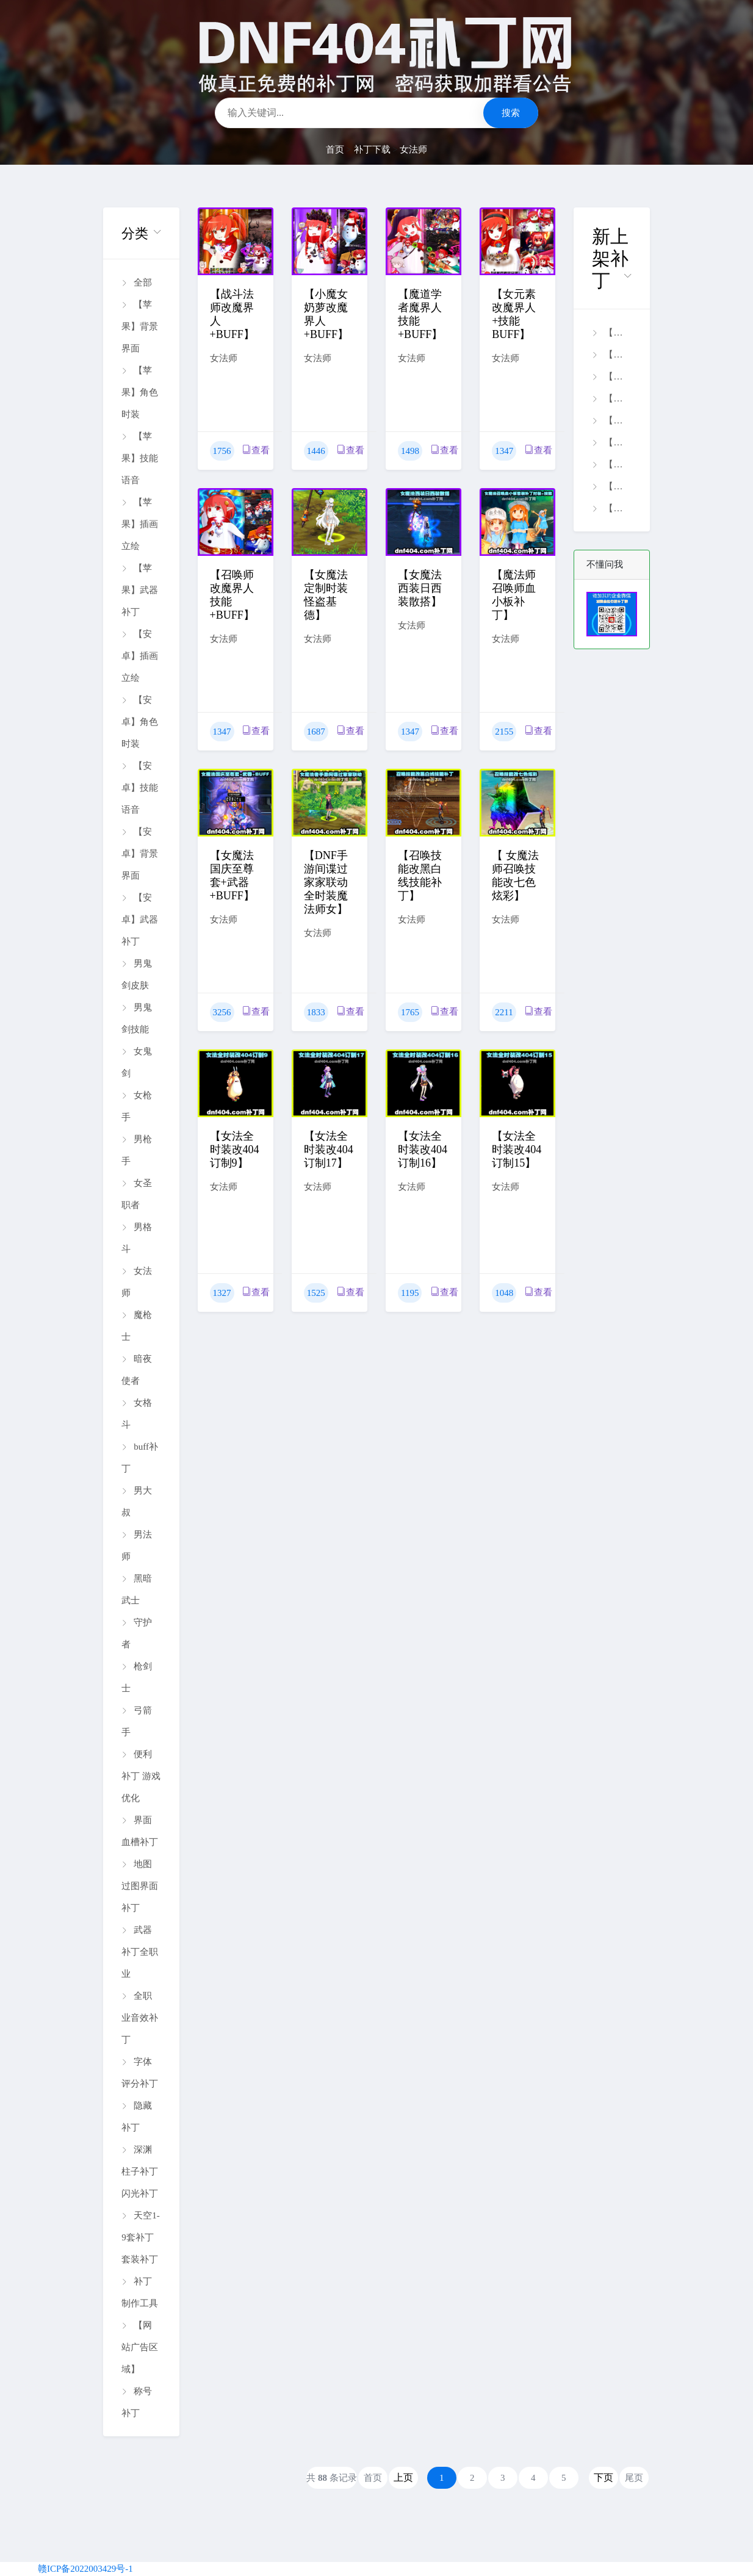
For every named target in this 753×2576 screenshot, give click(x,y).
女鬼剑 (136, 1062)
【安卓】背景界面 (139, 853)
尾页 (634, 2478)
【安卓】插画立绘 (139, 656)
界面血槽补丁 (139, 1831)
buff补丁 (139, 1457)
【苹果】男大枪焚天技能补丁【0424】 (611, 376)
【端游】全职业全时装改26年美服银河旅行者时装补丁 (611, 420)
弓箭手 (136, 1721)
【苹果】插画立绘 (139, 524)
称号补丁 (136, 2402)
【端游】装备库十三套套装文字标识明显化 (611, 464)
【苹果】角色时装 (139, 392)
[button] (141, 233)
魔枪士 (136, 1326)
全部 (136, 282)
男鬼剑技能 (136, 1018)
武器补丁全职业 (139, 1952)
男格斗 (136, 1238)
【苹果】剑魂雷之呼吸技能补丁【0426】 (611, 354)
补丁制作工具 (139, 2292)
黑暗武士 (136, 1589)
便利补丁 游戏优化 (140, 1776)
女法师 (413, 149)
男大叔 (136, 1501)
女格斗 (136, 1414)
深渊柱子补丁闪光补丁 (139, 2171)
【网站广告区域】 (139, 2347)
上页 (403, 2477)
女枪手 (136, 1106)
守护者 (136, 1633)
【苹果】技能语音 (139, 458)
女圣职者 (136, 1194)
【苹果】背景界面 (139, 326)
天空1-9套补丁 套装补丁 (140, 2237)
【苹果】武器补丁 (139, 590)
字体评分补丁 (139, 2073)
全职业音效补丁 (139, 2018)
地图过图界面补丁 (139, 1886)
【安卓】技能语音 (139, 788)
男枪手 (136, 1150)
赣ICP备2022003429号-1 (85, 2569)
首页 (335, 149)
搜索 (511, 113)
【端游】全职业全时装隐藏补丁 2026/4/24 (611, 486)
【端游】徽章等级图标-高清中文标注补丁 (611, 442)
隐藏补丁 (136, 2116)
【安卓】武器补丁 (139, 919)
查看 (256, 450)
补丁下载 (372, 149)
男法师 (136, 1545)
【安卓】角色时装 (139, 722)
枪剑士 (136, 1677)
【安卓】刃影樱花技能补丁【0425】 (611, 398)
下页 (603, 2477)
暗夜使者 (136, 1370)
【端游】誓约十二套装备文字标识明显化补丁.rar (611, 508)
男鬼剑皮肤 (136, 974)
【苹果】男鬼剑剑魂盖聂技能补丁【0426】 (611, 332)
